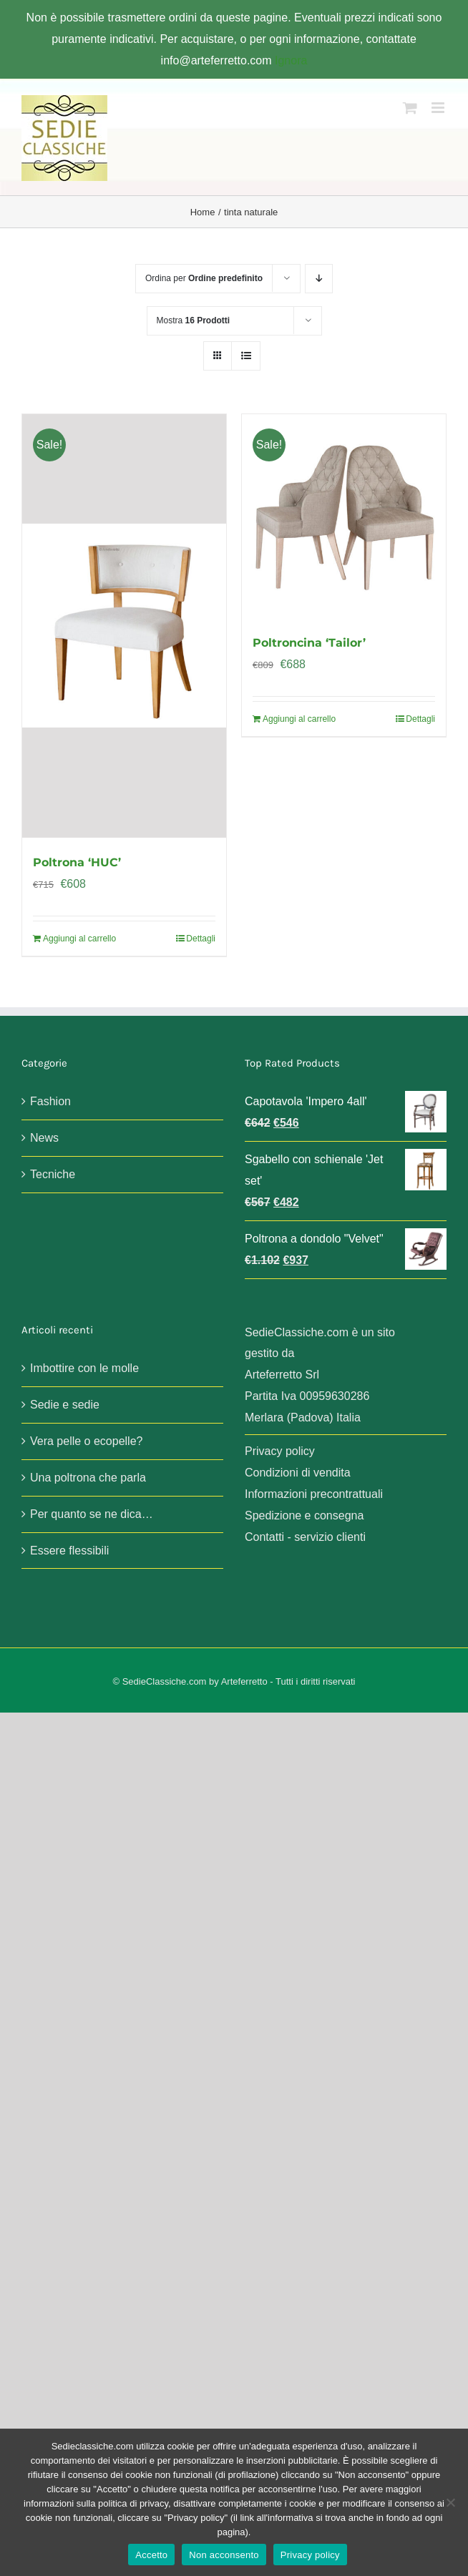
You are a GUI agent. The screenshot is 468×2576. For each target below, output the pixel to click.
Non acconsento (223, 2555)
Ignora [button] (291, 60)
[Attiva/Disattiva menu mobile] (439, 107)
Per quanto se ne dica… (91, 1514)
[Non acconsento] (450, 2502)
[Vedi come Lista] (246, 356)
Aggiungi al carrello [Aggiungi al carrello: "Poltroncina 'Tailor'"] (299, 719)
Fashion (50, 1101)
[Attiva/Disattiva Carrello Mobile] (410, 107)
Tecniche (52, 1174)
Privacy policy (280, 1451)
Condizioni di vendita (298, 1472)
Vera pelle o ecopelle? (86, 1441)
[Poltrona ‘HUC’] (124, 626)
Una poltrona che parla (88, 1477)
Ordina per (204, 278)
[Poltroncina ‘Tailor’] (344, 516)
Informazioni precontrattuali (314, 1494)
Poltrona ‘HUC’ (77, 862)
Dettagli (200, 939)
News (44, 1138)
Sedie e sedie (64, 1405)
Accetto (151, 2555)
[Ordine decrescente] (319, 278)
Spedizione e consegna (304, 1515)
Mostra (193, 320)
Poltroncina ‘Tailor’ (309, 643)
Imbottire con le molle (84, 1368)
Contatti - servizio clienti (305, 1537)
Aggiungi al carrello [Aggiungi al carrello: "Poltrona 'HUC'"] (79, 939)
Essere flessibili (69, 1550)
